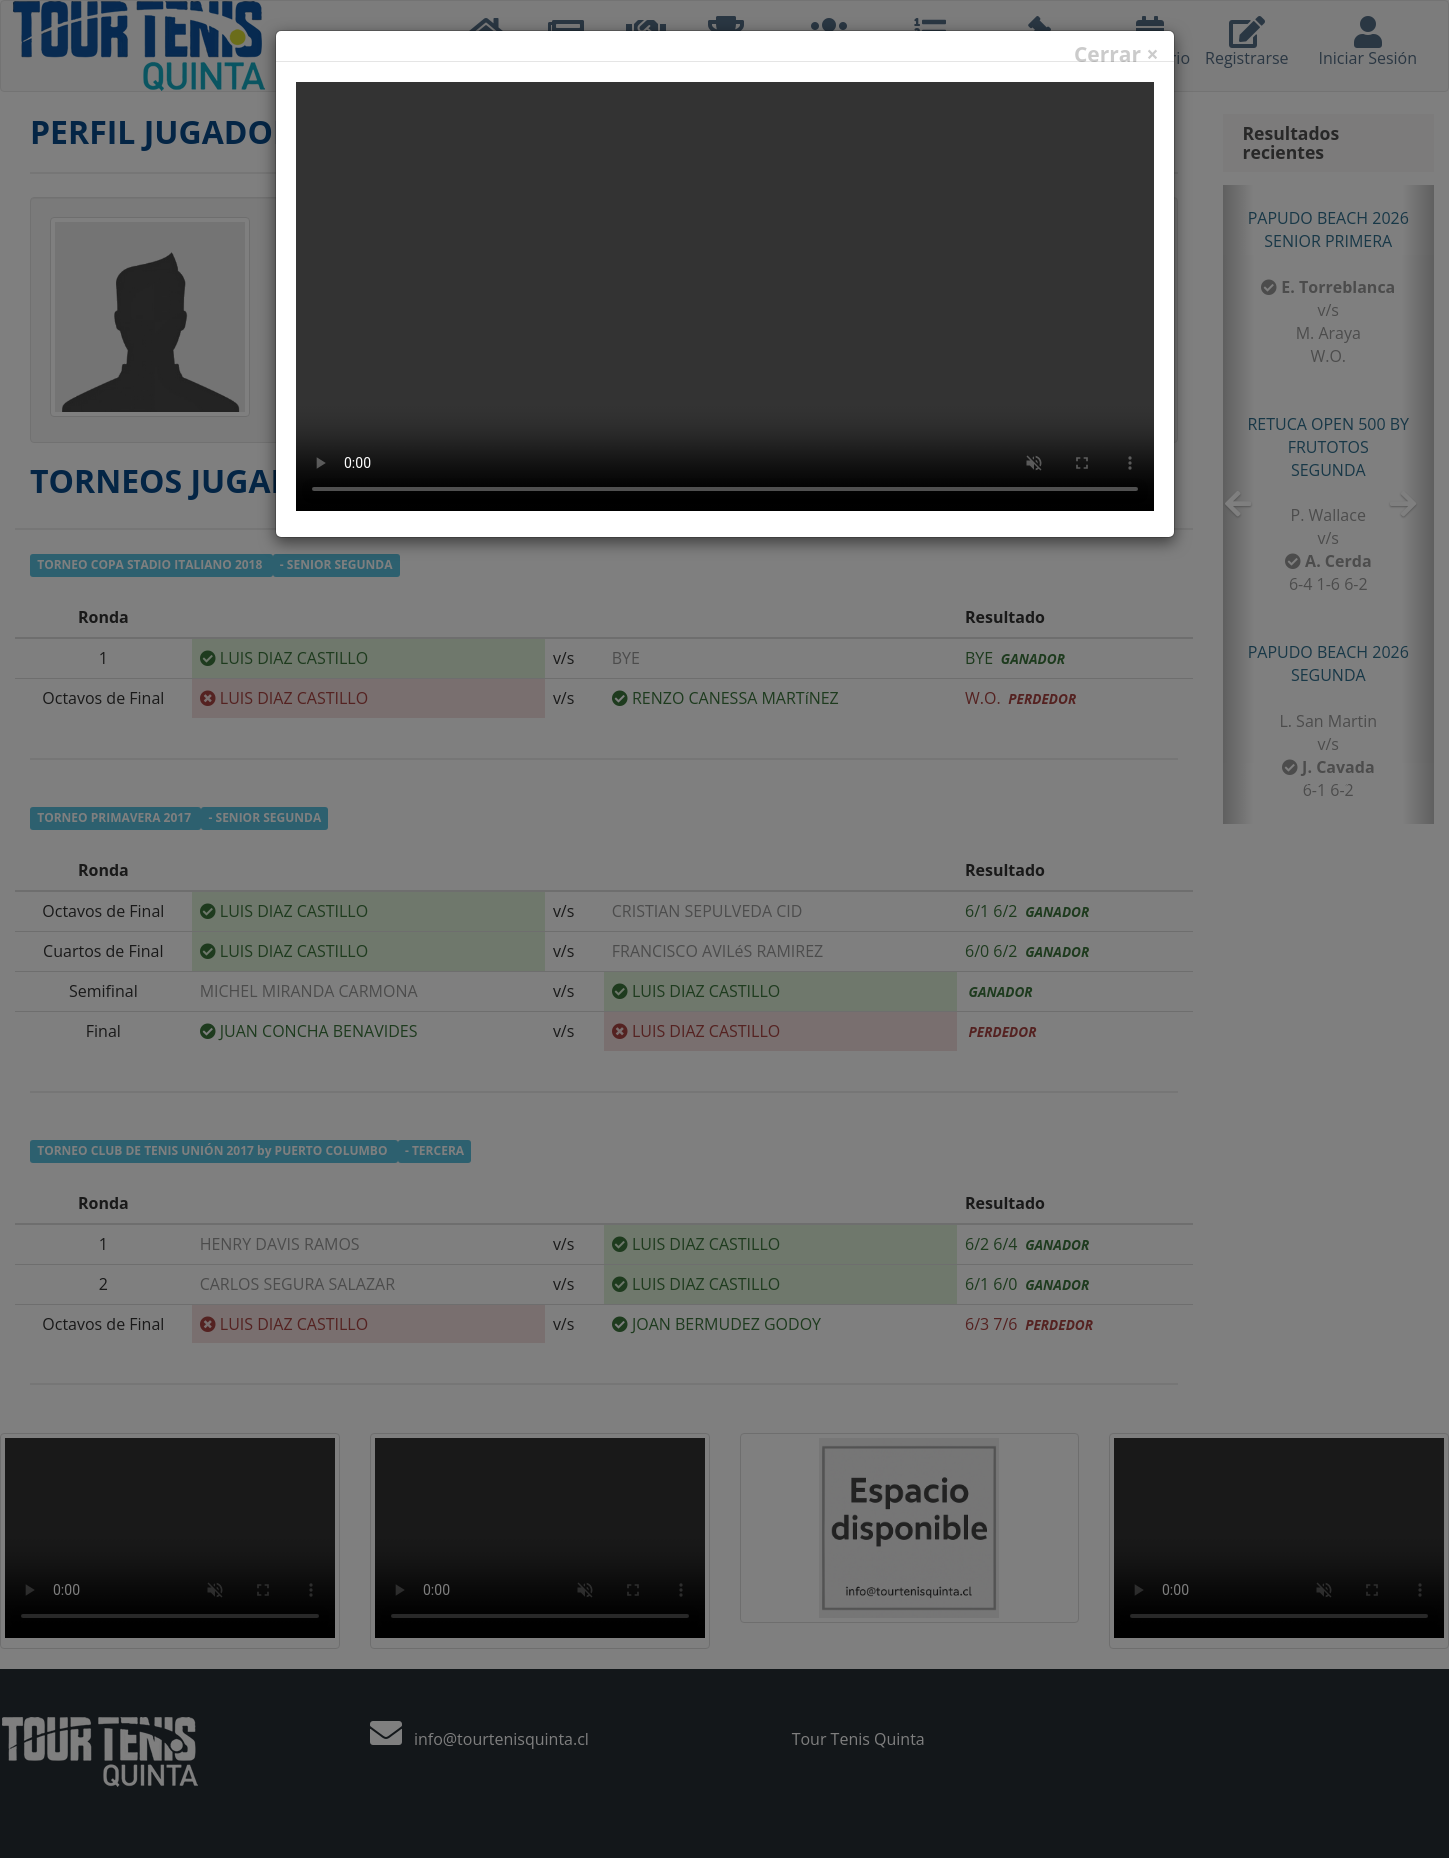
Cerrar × (1116, 54)
